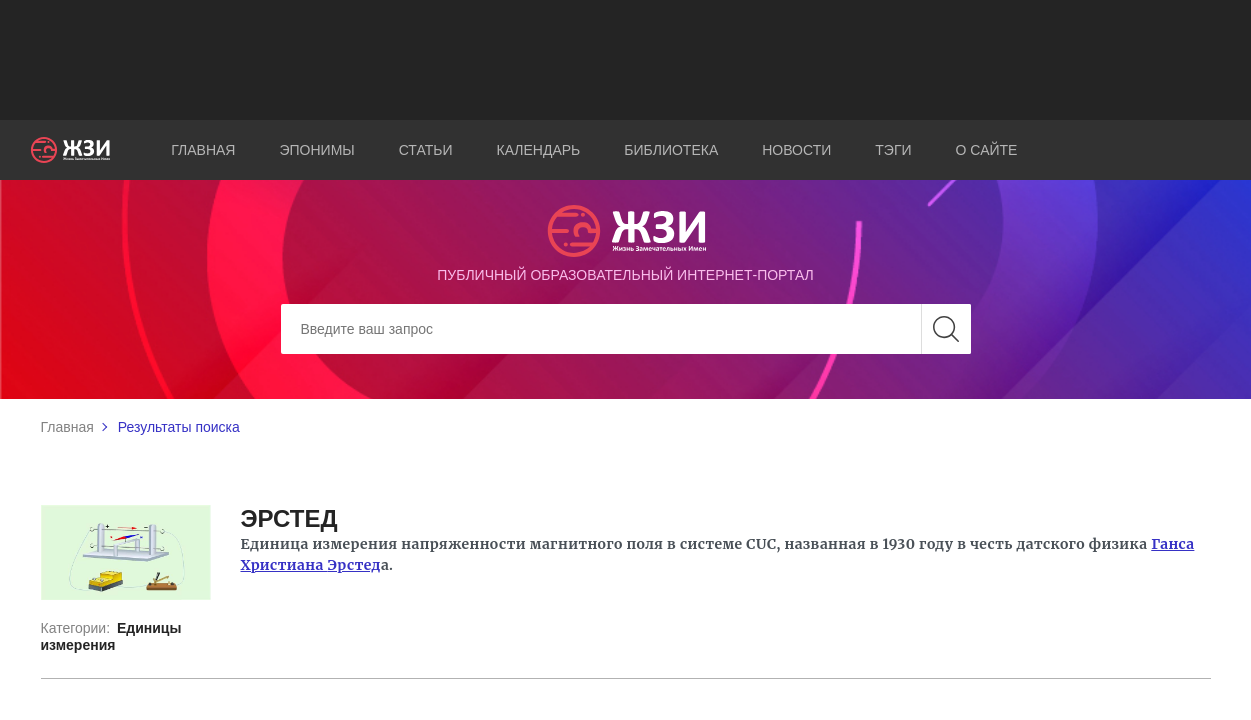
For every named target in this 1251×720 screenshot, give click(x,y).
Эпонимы (316, 150)
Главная (203, 150)
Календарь (539, 150)
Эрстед (353, 565)
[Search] (626, 329)
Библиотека (671, 150)
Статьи (426, 150)
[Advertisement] (626, 60)
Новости (796, 150)
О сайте (987, 150)
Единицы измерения (111, 636)
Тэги (893, 150)
